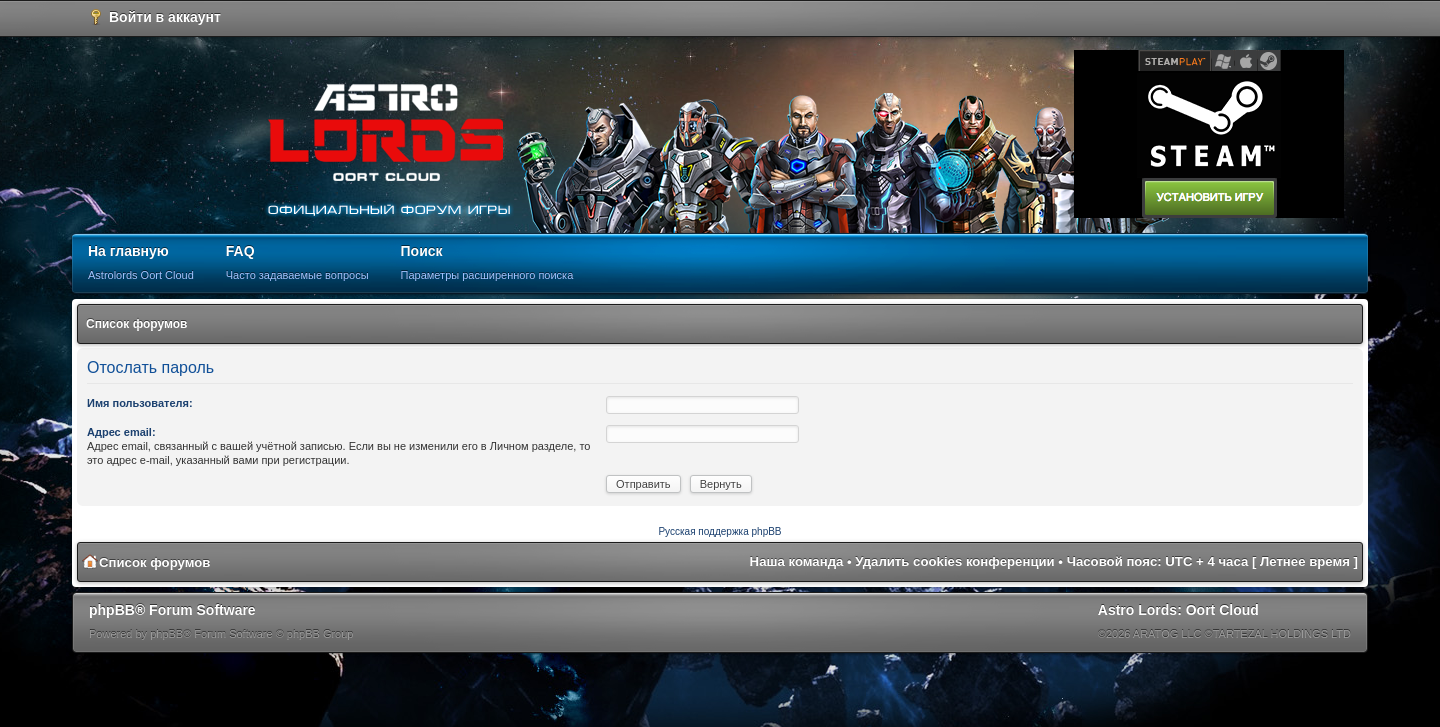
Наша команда (797, 561)
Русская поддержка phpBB (719, 531)
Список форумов (136, 324)
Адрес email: (121, 432)
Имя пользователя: (140, 403)
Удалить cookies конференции (954, 561)
